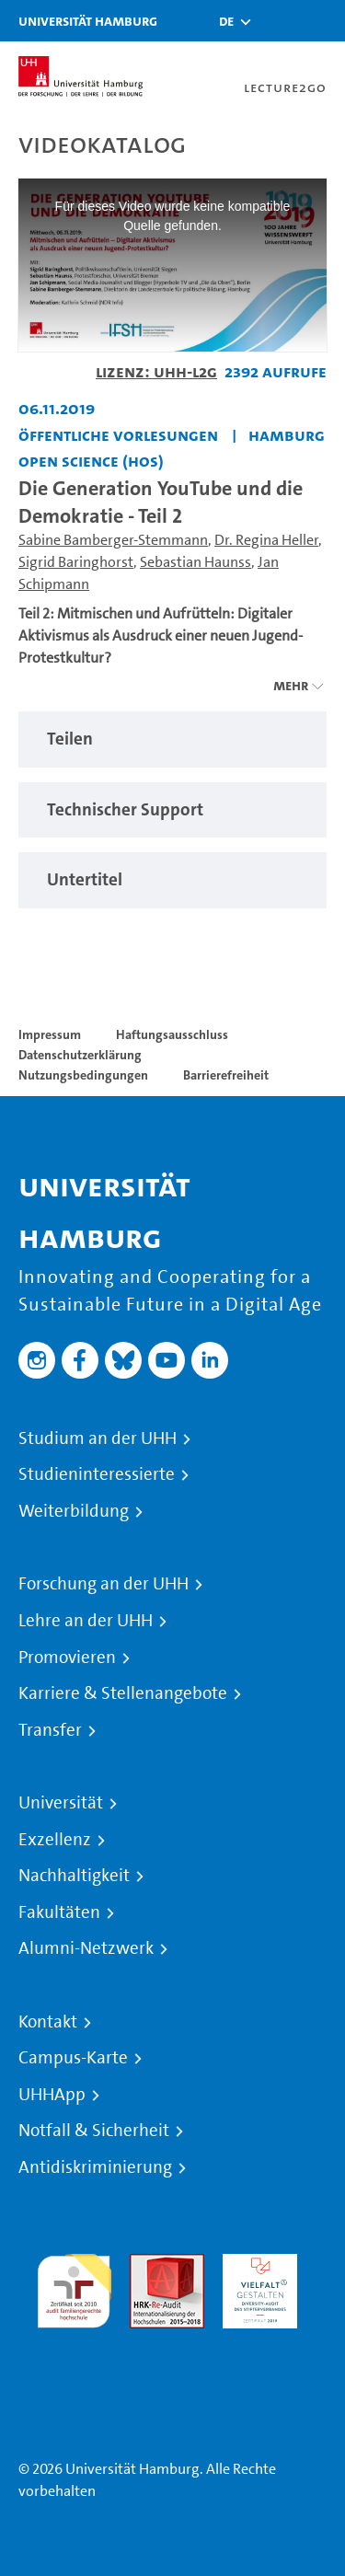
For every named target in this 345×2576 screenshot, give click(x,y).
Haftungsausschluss (172, 1034)
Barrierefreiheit (226, 1075)
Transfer (50, 1730)
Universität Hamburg (87, 20)
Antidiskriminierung (95, 2167)
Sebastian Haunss (195, 562)
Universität (60, 1803)
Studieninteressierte (96, 1474)
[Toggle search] (276, 20)
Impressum (49, 1034)
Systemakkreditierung (74, 2339)
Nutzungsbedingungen (83, 1075)
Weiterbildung (73, 1511)
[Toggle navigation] (322, 20)
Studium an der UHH (97, 1438)
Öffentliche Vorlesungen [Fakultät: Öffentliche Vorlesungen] (118, 434)
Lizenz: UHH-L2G (156, 371)
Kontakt (47, 2022)
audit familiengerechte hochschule (74, 2286)
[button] (226, 21)
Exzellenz (54, 1840)
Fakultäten (59, 1912)
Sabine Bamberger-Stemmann (113, 539)
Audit (147, 2264)
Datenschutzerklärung (80, 1054)
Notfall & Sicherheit (93, 2131)
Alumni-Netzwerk (86, 1948)
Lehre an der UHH (85, 1621)
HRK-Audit (255, 2264)
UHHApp (52, 2095)
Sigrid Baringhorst (75, 562)
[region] (172, 739)
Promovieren (67, 1657)
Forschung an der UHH (103, 1584)
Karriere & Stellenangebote (122, 1693)
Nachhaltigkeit (74, 1876)
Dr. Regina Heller (266, 539)
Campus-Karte (73, 2058)
